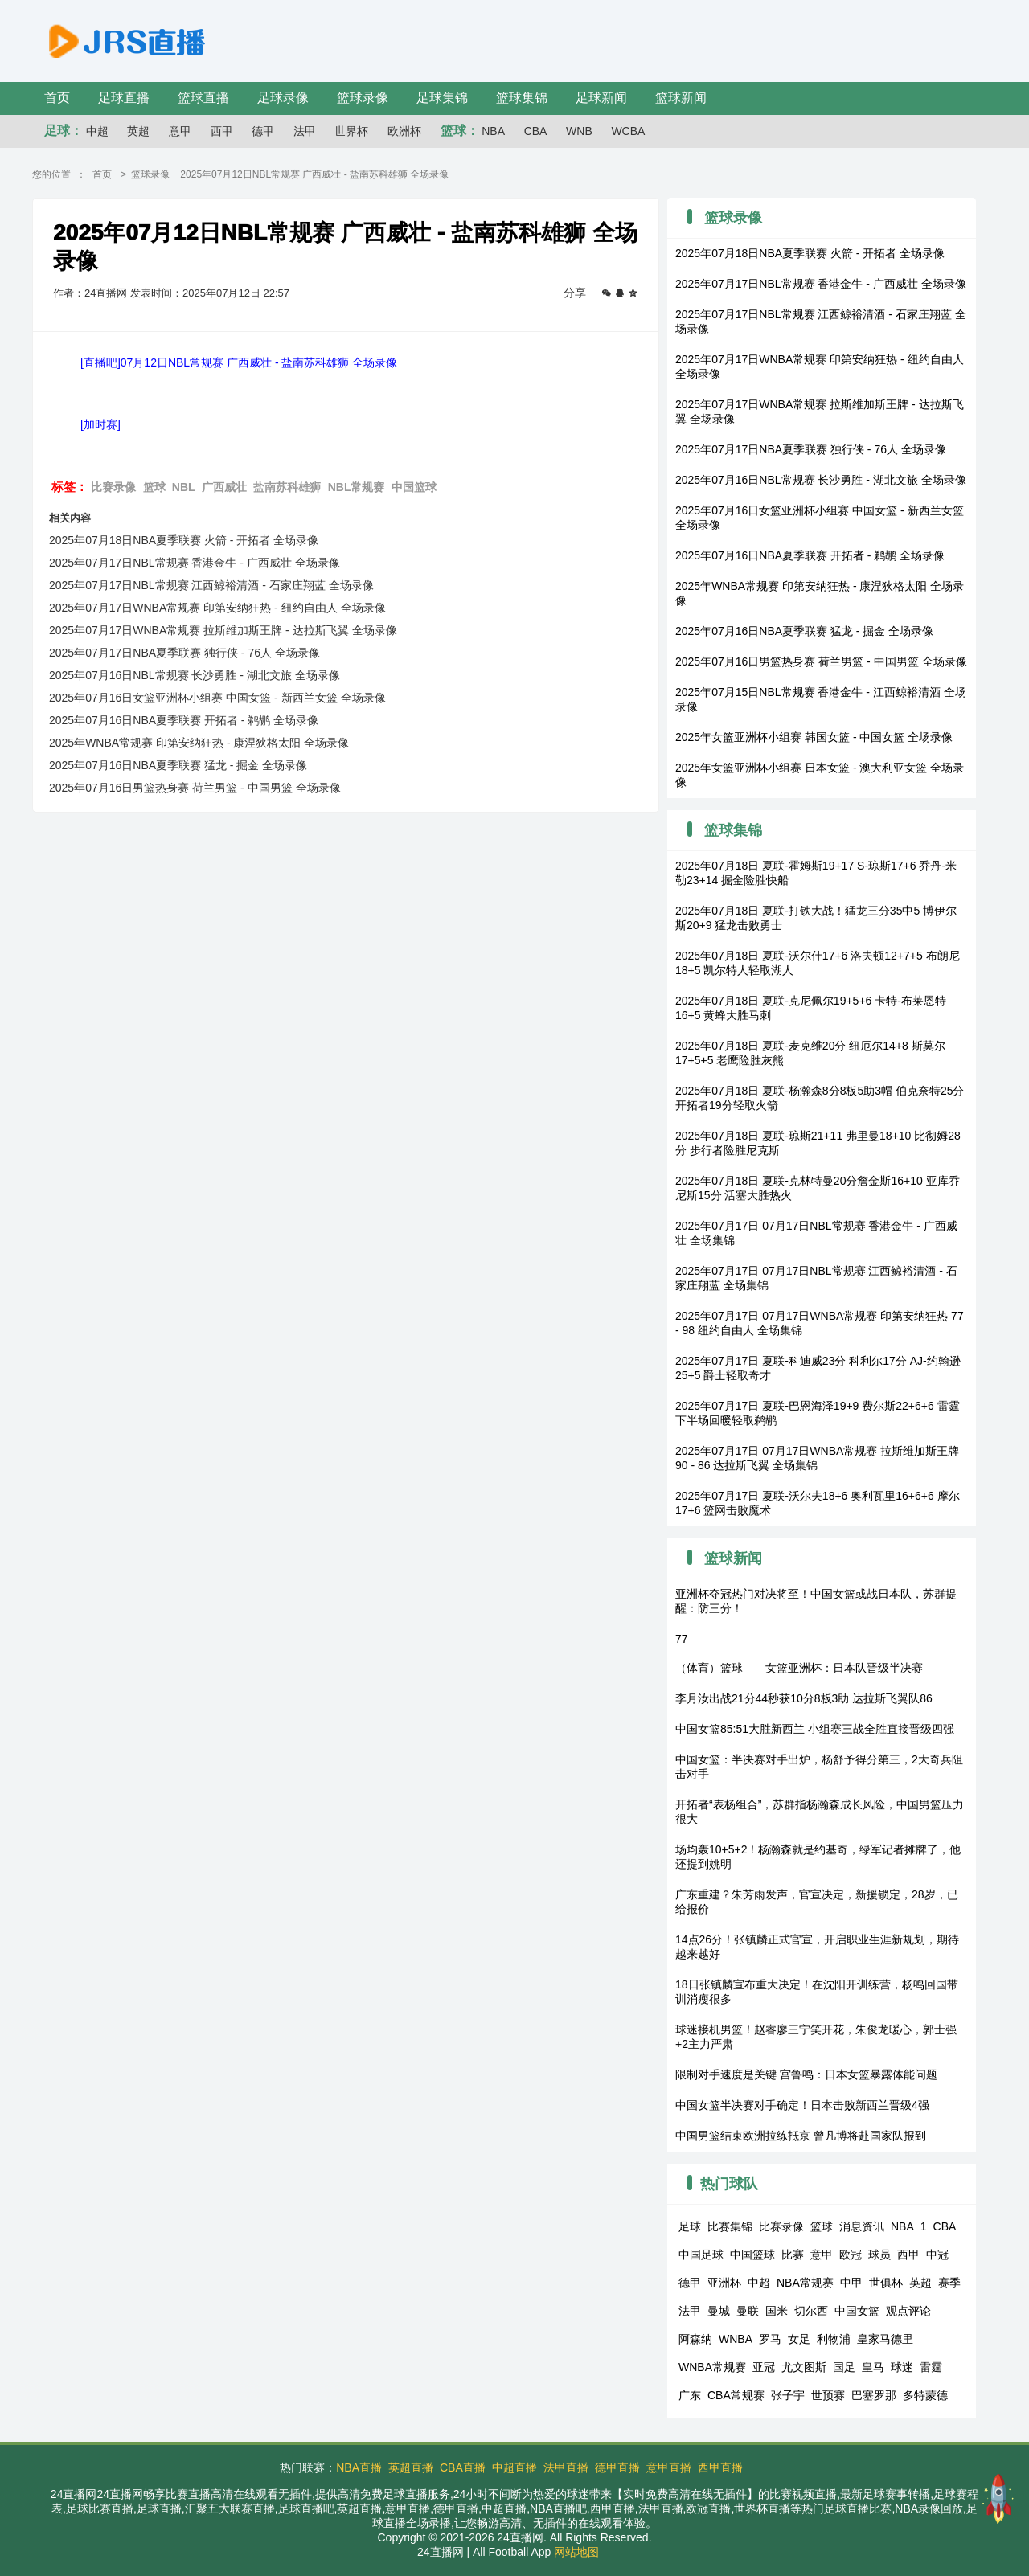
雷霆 (931, 2367)
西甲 (222, 131)
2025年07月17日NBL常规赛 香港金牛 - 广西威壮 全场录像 (194, 562)
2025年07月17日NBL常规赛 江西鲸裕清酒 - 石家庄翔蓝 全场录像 (211, 585)
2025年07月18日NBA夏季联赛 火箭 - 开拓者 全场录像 (183, 540)
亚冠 (763, 2367)
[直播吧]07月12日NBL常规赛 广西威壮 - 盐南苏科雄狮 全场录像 (238, 362)
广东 (689, 2395)
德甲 (263, 131)
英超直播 (410, 2467)
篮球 (154, 487)
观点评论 (908, 2310)
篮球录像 (362, 97)
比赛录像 (113, 487)
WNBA (735, 2338)
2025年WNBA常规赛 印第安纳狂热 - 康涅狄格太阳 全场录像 (199, 742)
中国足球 (701, 2254)
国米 (776, 2310)
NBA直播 (359, 2467)
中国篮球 (414, 487)
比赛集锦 (729, 2226)
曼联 (747, 2310)
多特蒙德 (925, 2395)
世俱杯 (886, 2282)
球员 (879, 2254)
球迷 (902, 2367)
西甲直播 (720, 2467)
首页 (57, 97)
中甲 (851, 2282)
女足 (799, 2338)
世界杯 (351, 131)
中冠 (937, 2254)
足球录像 (283, 97)
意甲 (180, 131)
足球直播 (124, 97)
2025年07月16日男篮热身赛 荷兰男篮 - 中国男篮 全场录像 (195, 787)
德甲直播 (617, 2467)
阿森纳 (695, 2338)
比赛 (792, 2254)
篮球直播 (203, 97)
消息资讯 (861, 2226)
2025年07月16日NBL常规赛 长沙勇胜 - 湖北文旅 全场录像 (194, 675)
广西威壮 (224, 487)
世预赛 (828, 2395)
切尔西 (811, 2310)
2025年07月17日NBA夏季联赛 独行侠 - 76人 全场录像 (184, 652)
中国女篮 (856, 2310)
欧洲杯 (404, 131)
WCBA (628, 131)
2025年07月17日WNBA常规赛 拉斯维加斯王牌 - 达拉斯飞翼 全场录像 (223, 630)
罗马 (770, 2338)
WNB (579, 131)
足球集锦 (442, 97)
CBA (535, 131)
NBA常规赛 (805, 2282)
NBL (183, 487)
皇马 (873, 2367)
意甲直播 (668, 2467)
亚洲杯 (724, 2282)
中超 (97, 131)
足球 (689, 2226)
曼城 (718, 2310)
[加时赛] (100, 424)
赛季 (949, 2282)
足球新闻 (601, 97)
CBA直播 (463, 2467)
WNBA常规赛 (712, 2367)
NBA (493, 131)
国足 (844, 2367)
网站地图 (576, 2551)
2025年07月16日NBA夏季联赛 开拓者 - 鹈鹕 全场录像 (183, 720)
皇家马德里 (885, 2338)
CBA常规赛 (736, 2395)
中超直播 (514, 2467)
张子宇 (788, 2395)
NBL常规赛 (356, 487)
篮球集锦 (521, 97)
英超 (138, 131)
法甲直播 (565, 2467)
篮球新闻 (681, 97)
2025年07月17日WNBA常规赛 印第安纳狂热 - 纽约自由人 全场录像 (217, 607)
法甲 (304, 131)
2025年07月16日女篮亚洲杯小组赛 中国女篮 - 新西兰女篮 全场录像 (217, 697)
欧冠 (850, 2254)
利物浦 (834, 2338)
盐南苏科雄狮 (287, 487)
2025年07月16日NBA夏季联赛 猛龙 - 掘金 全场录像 (178, 765)
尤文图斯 (803, 2367)
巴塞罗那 (873, 2395)
